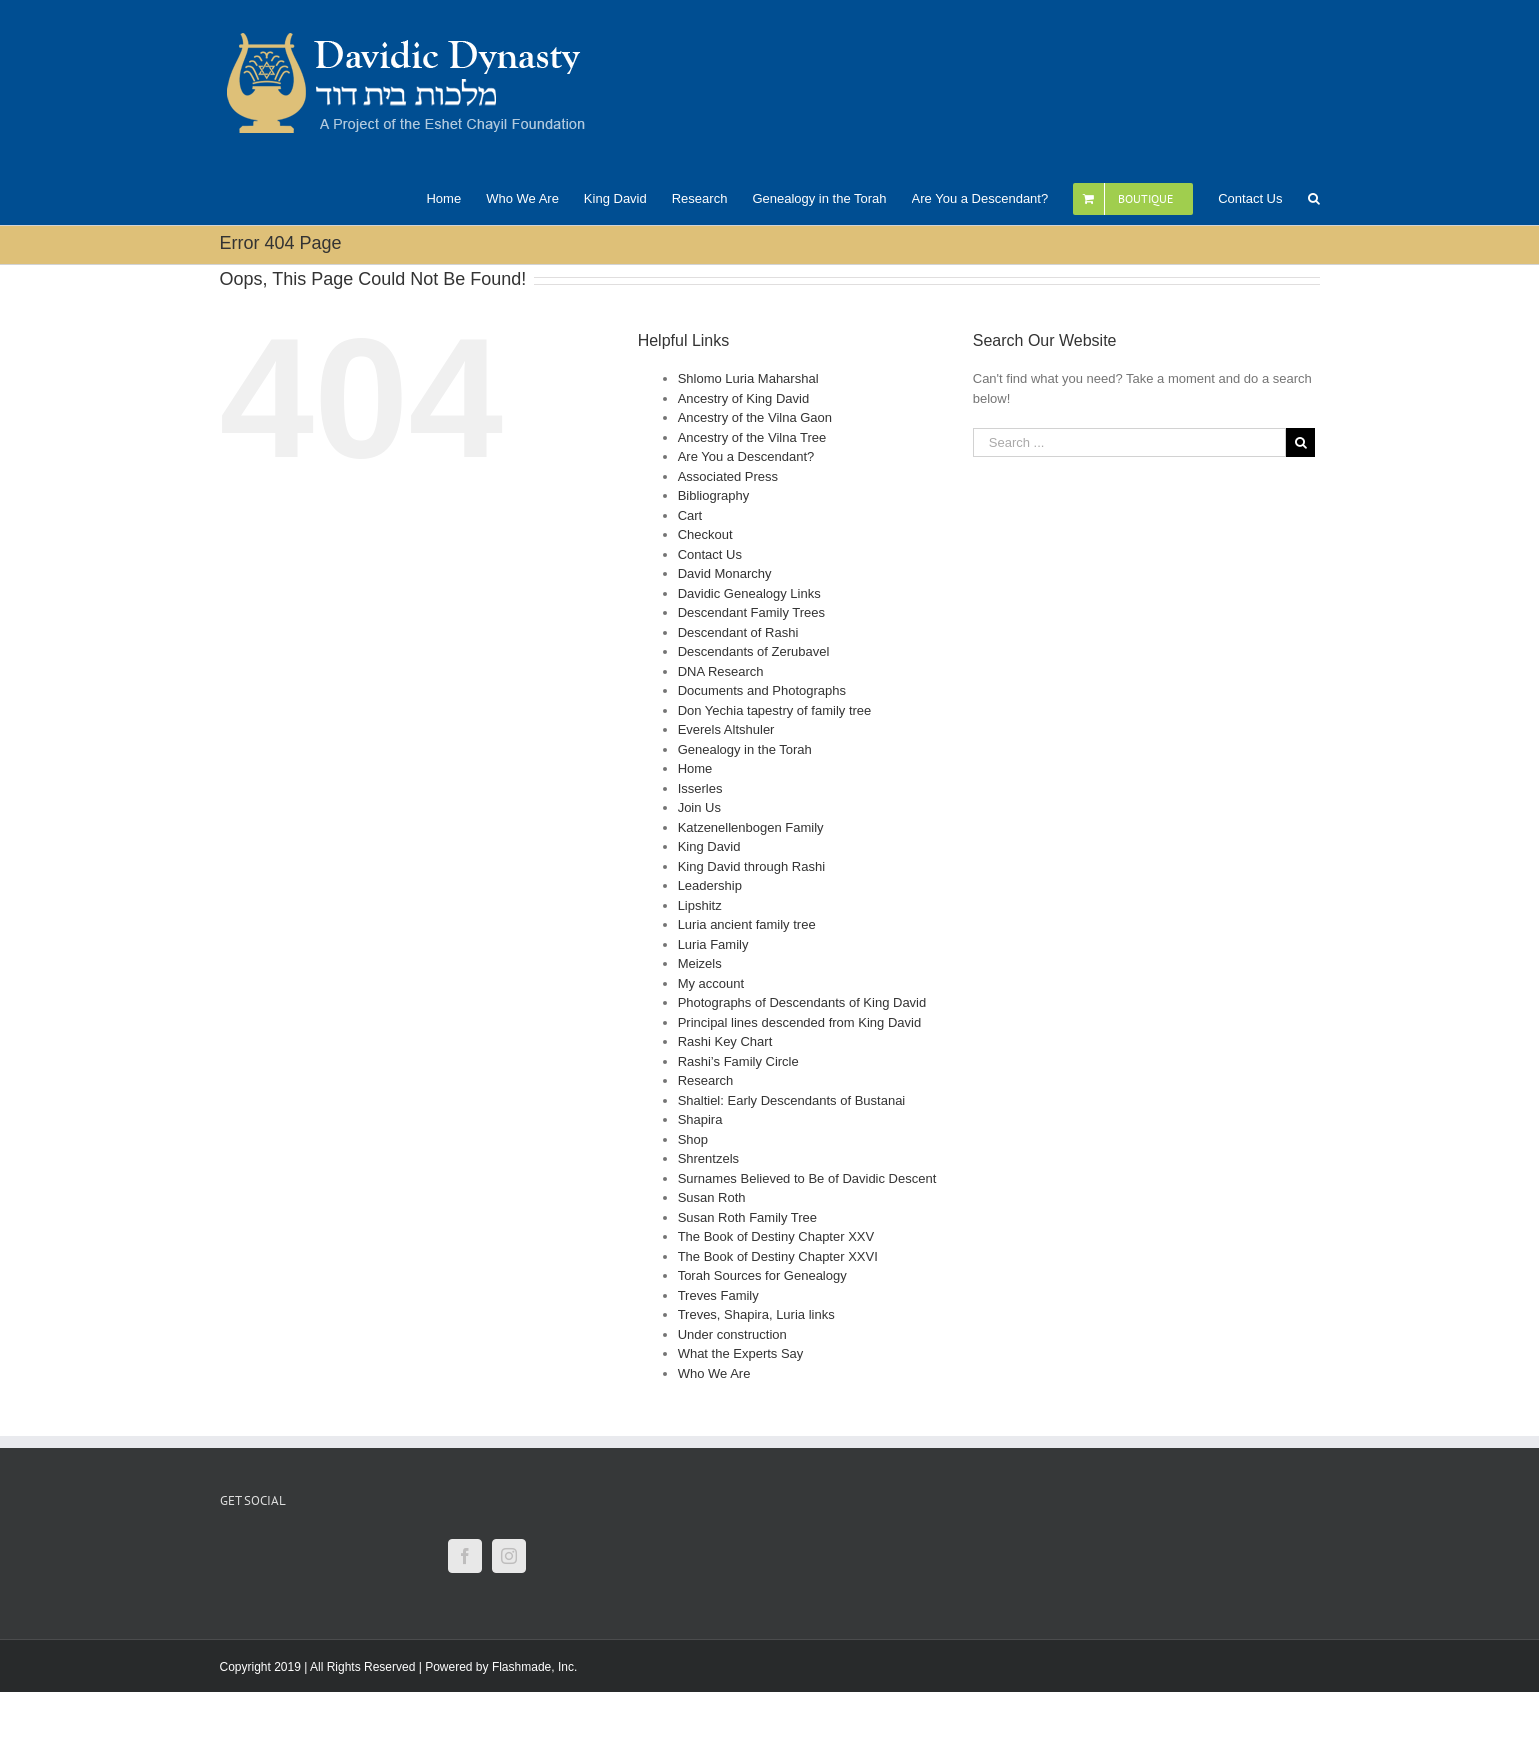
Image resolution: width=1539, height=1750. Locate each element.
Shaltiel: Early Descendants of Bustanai (792, 1100)
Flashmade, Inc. (534, 1667)
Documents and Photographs (762, 690)
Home (695, 768)
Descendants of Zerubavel (754, 651)
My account (711, 983)
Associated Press (728, 476)
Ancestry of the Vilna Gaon (755, 417)
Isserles (700, 788)
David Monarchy (725, 573)
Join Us (699, 807)
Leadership (710, 885)
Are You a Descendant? (746, 456)
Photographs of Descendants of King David (802, 1002)
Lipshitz (700, 905)
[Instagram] (509, 1556)
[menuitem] (456, 197)
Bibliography (714, 495)
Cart (690, 515)
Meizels (700, 963)
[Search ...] (1130, 442)
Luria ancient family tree (747, 924)
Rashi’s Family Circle (738, 1061)
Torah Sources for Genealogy (762, 1275)
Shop (693, 1139)
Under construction (732, 1334)
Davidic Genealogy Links (749, 593)
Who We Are (714, 1373)
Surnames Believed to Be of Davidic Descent (807, 1178)
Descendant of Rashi (738, 632)
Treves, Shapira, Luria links (756, 1314)
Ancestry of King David (744, 398)
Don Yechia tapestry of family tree (775, 710)
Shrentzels (708, 1158)
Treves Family (718, 1295)
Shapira (700, 1119)
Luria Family (713, 944)
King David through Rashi (751, 866)
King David (709, 846)
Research (706, 1080)
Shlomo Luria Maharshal (748, 378)
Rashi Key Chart (725, 1041)
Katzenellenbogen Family (751, 827)
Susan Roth (712, 1197)
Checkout (705, 534)
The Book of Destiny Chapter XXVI (778, 1256)
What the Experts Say (741, 1353)
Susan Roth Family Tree (747, 1217)
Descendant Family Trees (751, 612)
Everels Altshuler (726, 729)
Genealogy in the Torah (745, 749)
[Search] (1314, 197)
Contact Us (710, 554)
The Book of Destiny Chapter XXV (776, 1236)
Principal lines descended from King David (800, 1022)
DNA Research (721, 671)
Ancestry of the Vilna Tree (752, 437)
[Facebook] (465, 1556)
